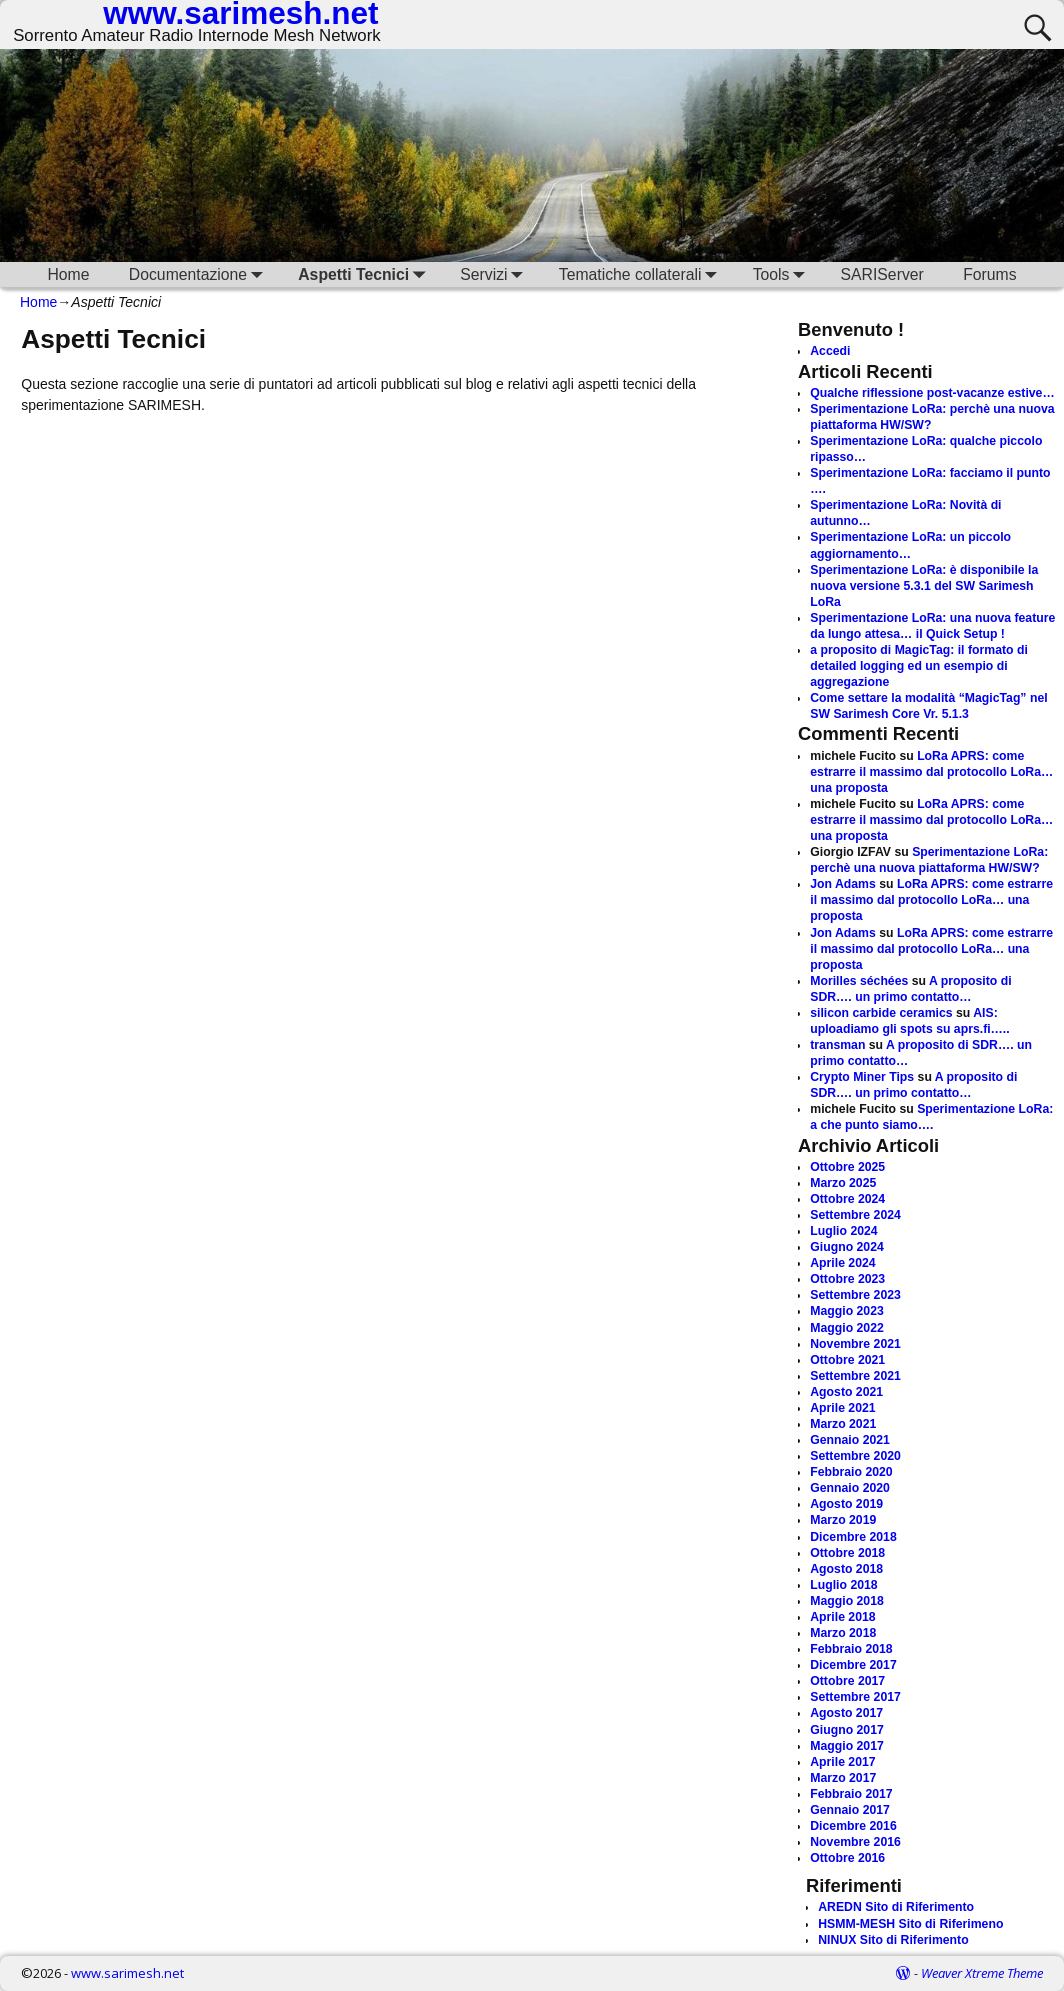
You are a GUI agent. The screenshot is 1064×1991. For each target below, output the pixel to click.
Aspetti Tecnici (365, 274)
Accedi (830, 351)
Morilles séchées (859, 981)
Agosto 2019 (846, 1504)
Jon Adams (843, 884)
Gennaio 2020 (850, 1488)
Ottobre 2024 (847, 1199)
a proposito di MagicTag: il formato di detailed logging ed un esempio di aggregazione (919, 666)
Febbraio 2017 (851, 1794)
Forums (989, 274)
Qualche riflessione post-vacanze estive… (932, 393)
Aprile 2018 (842, 1617)
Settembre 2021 (855, 1376)
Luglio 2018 (843, 1585)
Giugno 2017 (847, 1730)
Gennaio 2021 (850, 1440)
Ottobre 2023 (847, 1279)
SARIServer (882, 274)
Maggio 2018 (847, 1601)
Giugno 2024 (847, 1247)
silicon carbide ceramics (881, 1013)
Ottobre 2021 (847, 1360)
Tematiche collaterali (642, 274)
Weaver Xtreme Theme (982, 1973)
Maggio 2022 (847, 1328)
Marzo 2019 (843, 1520)
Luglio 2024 (843, 1231)
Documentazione (200, 274)
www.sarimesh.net (127, 1973)
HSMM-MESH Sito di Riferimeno (910, 1924)
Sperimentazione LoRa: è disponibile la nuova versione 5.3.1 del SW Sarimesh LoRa (924, 586)
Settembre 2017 (855, 1697)
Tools (783, 274)
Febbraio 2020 (851, 1472)
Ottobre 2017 (847, 1681)
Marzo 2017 (843, 1778)
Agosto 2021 (846, 1392)
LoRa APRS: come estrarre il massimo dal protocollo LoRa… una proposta (931, 772)
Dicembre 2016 (853, 1826)
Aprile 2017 (842, 1762)
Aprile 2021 (842, 1408)
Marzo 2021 (843, 1424)
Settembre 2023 (855, 1295)
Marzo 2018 (843, 1633)
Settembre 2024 (855, 1215)
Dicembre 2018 (853, 1537)
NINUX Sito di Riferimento (893, 1940)
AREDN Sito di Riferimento (896, 1907)
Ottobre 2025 (847, 1167)
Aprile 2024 (842, 1263)
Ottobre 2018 (847, 1553)
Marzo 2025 (843, 1183)
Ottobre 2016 (847, 1858)
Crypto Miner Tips (862, 1077)
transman (837, 1045)
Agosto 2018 (846, 1569)
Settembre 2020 (855, 1456)
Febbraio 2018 (851, 1649)
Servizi (495, 274)
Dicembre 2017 (853, 1665)
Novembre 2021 (855, 1344)
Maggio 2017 (847, 1746)
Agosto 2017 (846, 1713)
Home (68, 274)
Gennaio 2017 (850, 1810)
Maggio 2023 (847, 1311)
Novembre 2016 (855, 1842)
